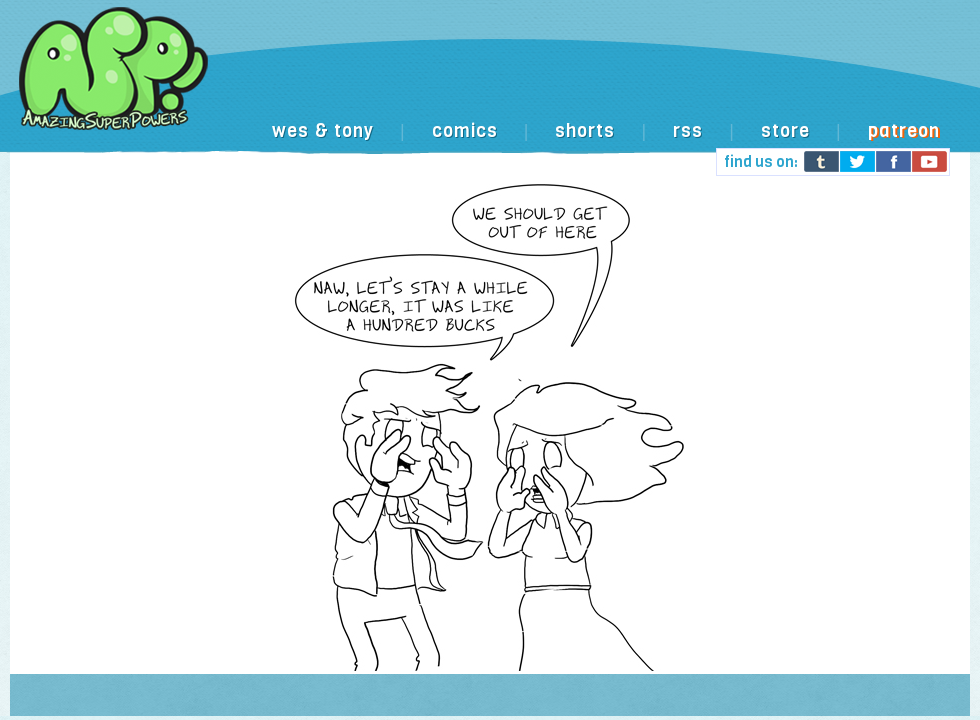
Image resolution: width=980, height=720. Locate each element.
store (785, 131)
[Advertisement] (504, 163)
